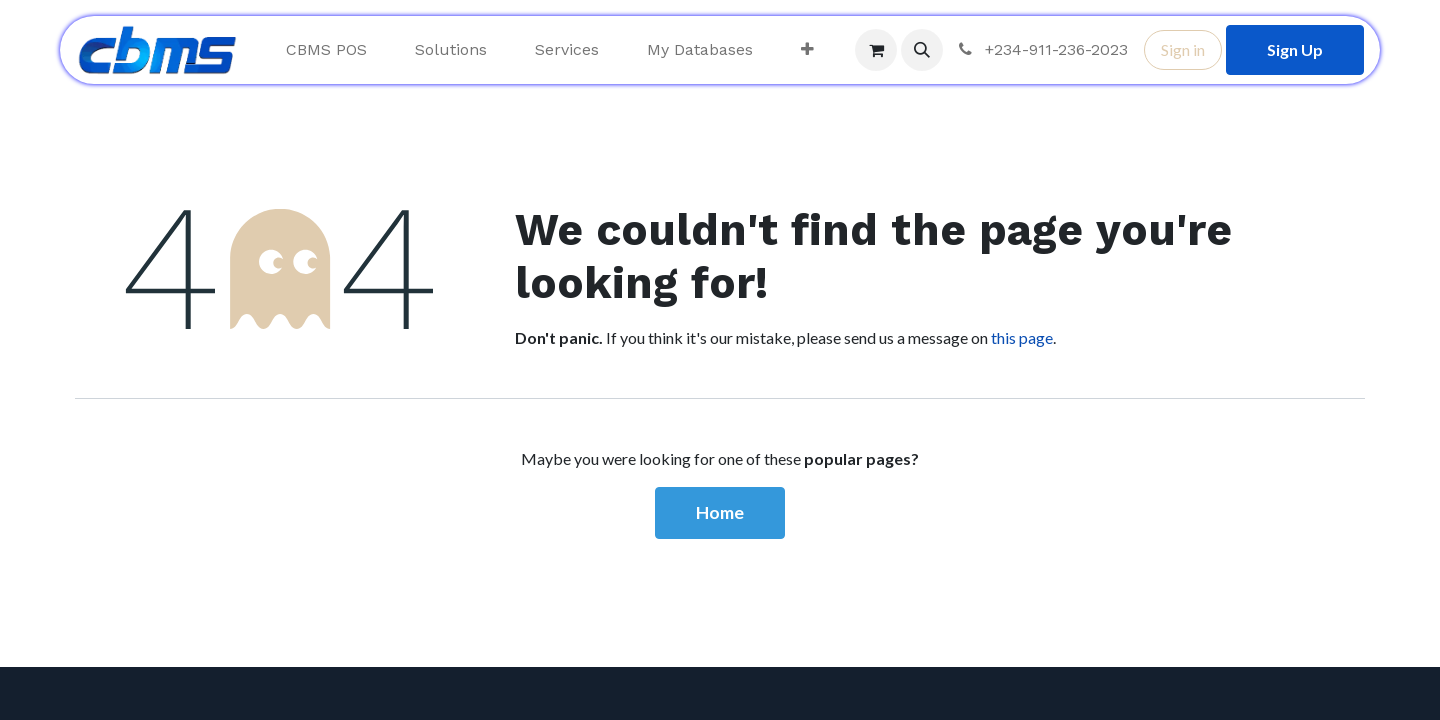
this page (1022, 337)
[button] (922, 50)
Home (720, 512)
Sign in (1183, 49)
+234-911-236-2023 (1041, 49)
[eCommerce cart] (876, 50)
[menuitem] (326, 50)
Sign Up (1295, 49)
